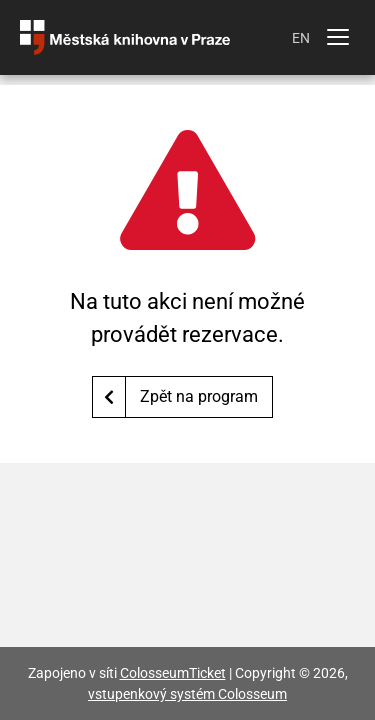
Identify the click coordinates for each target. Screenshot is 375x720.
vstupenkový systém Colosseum (187, 694)
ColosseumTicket (173, 673)
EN (301, 38)
